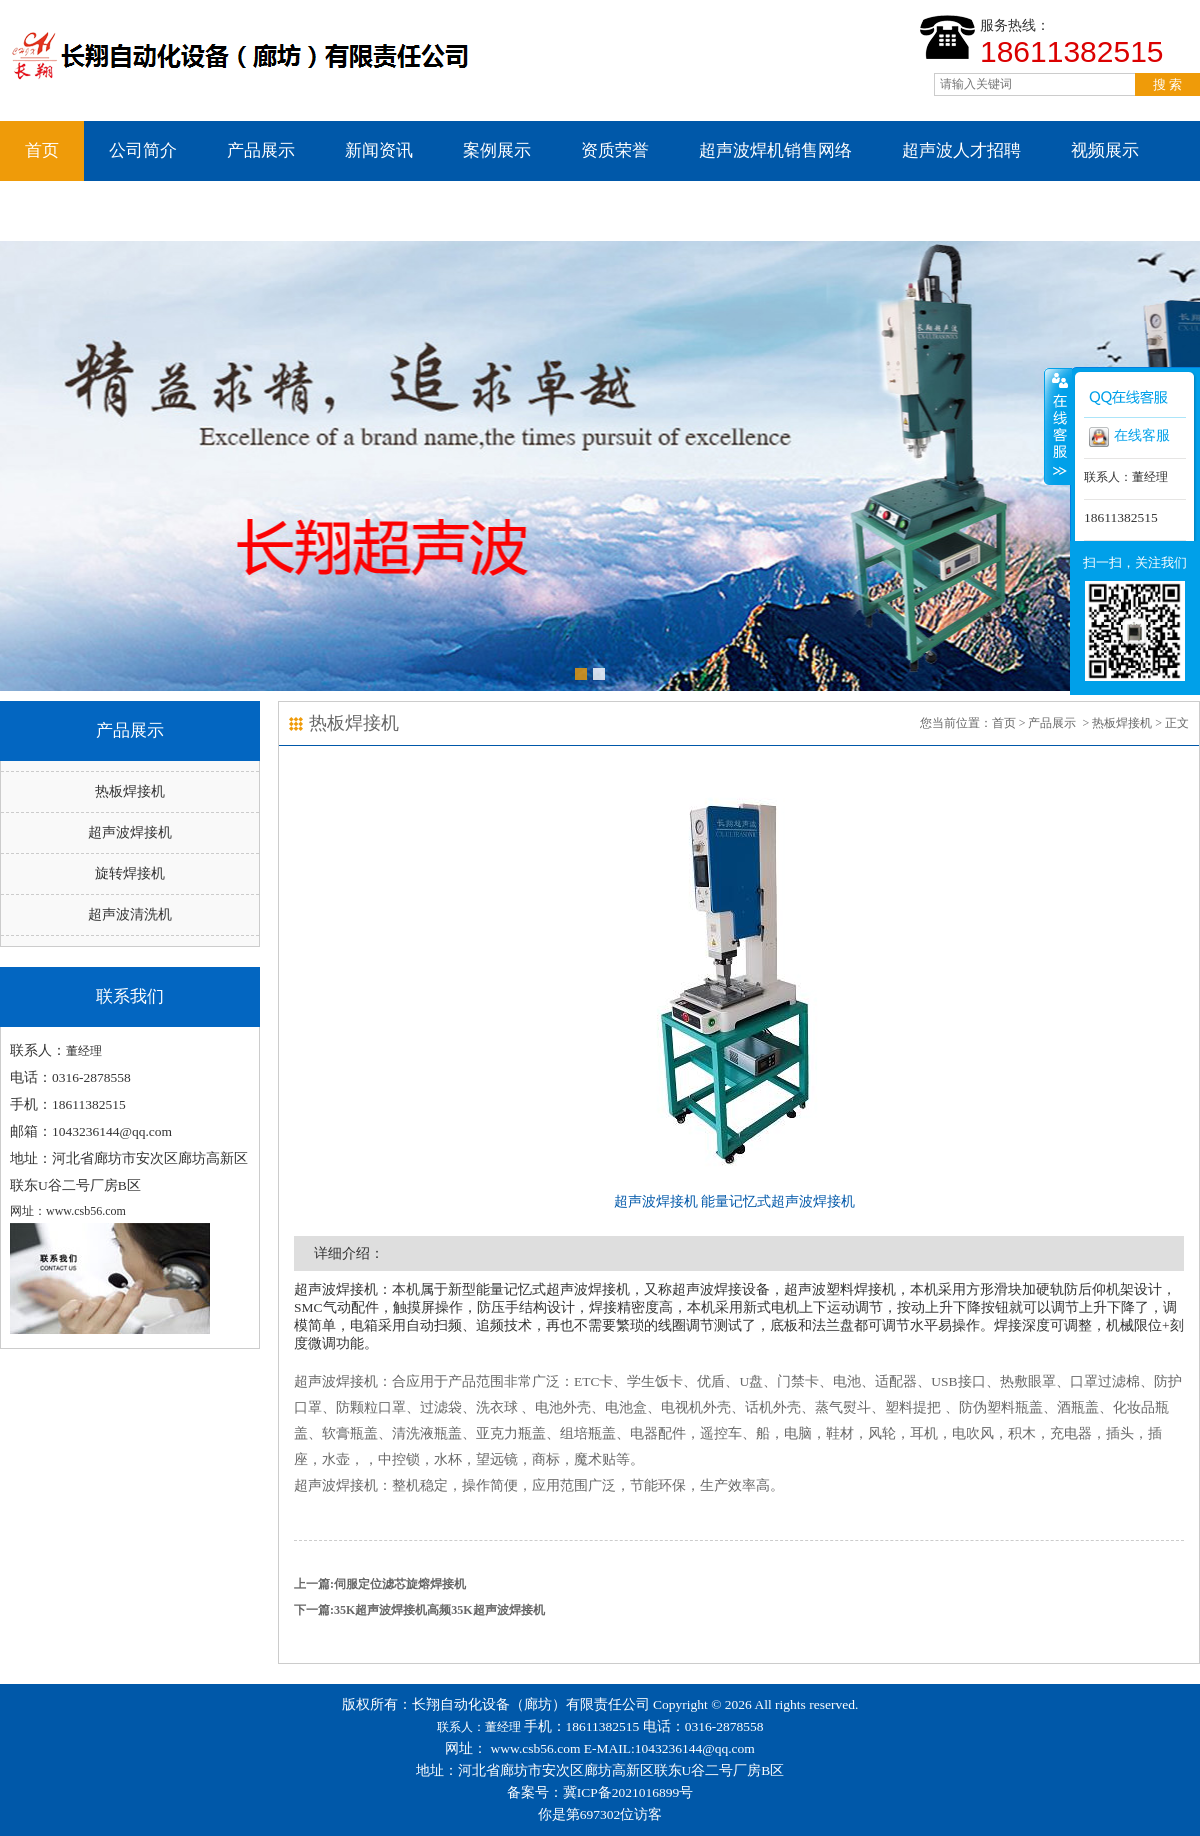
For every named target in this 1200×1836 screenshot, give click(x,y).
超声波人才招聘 (961, 150)
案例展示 (497, 150)
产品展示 (261, 150)
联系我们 (59, 210)
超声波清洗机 (130, 914)
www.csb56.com (536, 1748)
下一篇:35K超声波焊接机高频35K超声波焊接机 (419, 1610)
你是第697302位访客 (600, 1814)
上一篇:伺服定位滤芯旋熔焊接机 (380, 1584)
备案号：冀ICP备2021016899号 (600, 1792)
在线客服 (1129, 437)
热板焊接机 (130, 791)
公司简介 (143, 150)
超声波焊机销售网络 (775, 150)
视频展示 (1105, 150)
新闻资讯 (379, 150)
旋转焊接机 (130, 873)
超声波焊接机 (130, 832)
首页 (42, 150)
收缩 (1058, 426)
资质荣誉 (615, 150)
